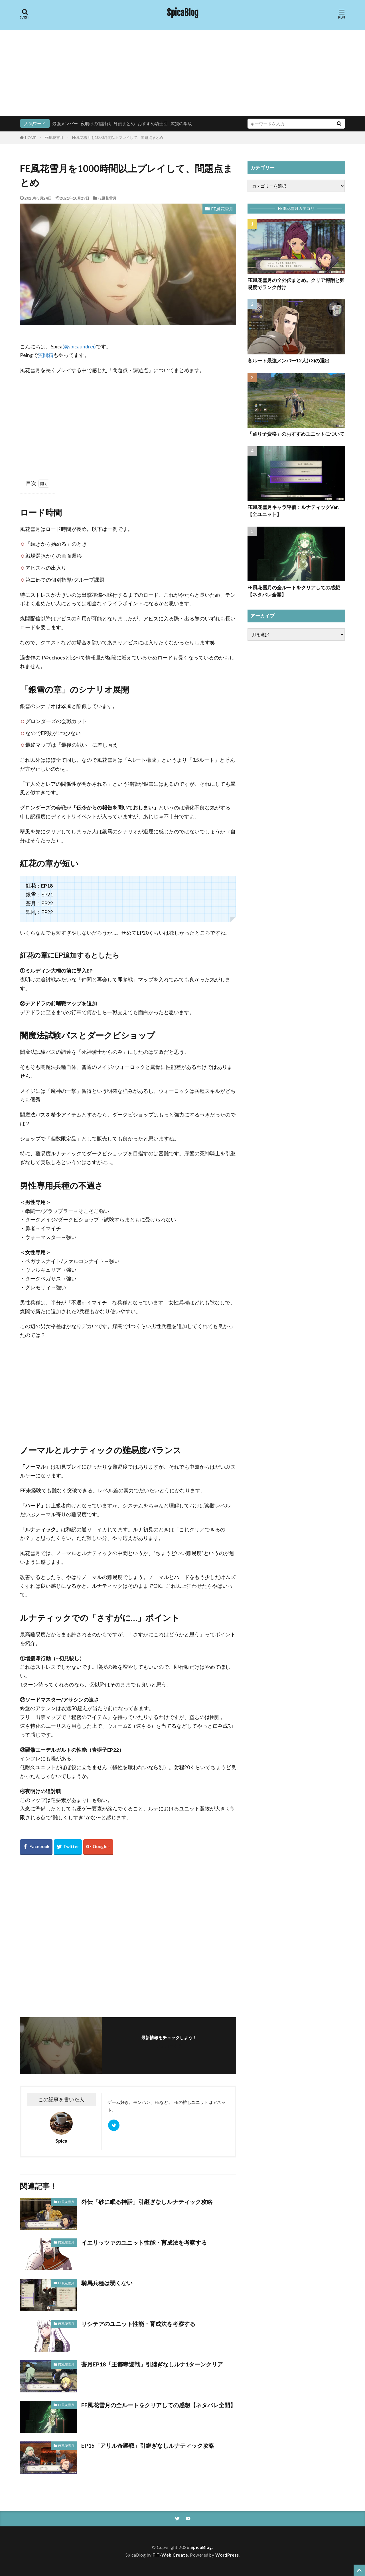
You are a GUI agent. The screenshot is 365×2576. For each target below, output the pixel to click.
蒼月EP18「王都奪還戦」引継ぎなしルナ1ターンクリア (152, 2364)
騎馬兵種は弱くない (107, 2282)
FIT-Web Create (170, 2554)
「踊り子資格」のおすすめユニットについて (296, 434)
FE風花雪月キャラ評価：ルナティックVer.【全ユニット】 (293, 510)
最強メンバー (65, 123)
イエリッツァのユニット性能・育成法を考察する (144, 2242)
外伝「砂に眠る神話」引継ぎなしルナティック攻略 (146, 2201)
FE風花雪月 (54, 137)
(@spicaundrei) (79, 347)
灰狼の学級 (181, 123)
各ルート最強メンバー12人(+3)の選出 (289, 361)
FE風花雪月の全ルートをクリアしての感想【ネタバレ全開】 (158, 2405)
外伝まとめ (124, 123)
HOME (30, 137)
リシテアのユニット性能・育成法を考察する (138, 2323)
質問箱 (45, 355)
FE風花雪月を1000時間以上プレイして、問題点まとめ (117, 137)
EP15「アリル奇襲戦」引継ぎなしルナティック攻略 (147, 2445)
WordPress (227, 2554)
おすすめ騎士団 (153, 123)
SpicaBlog (182, 13)
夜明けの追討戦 (96, 123)
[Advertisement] (182, 73)
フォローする (169, 2045)
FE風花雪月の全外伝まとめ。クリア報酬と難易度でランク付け (296, 283)
